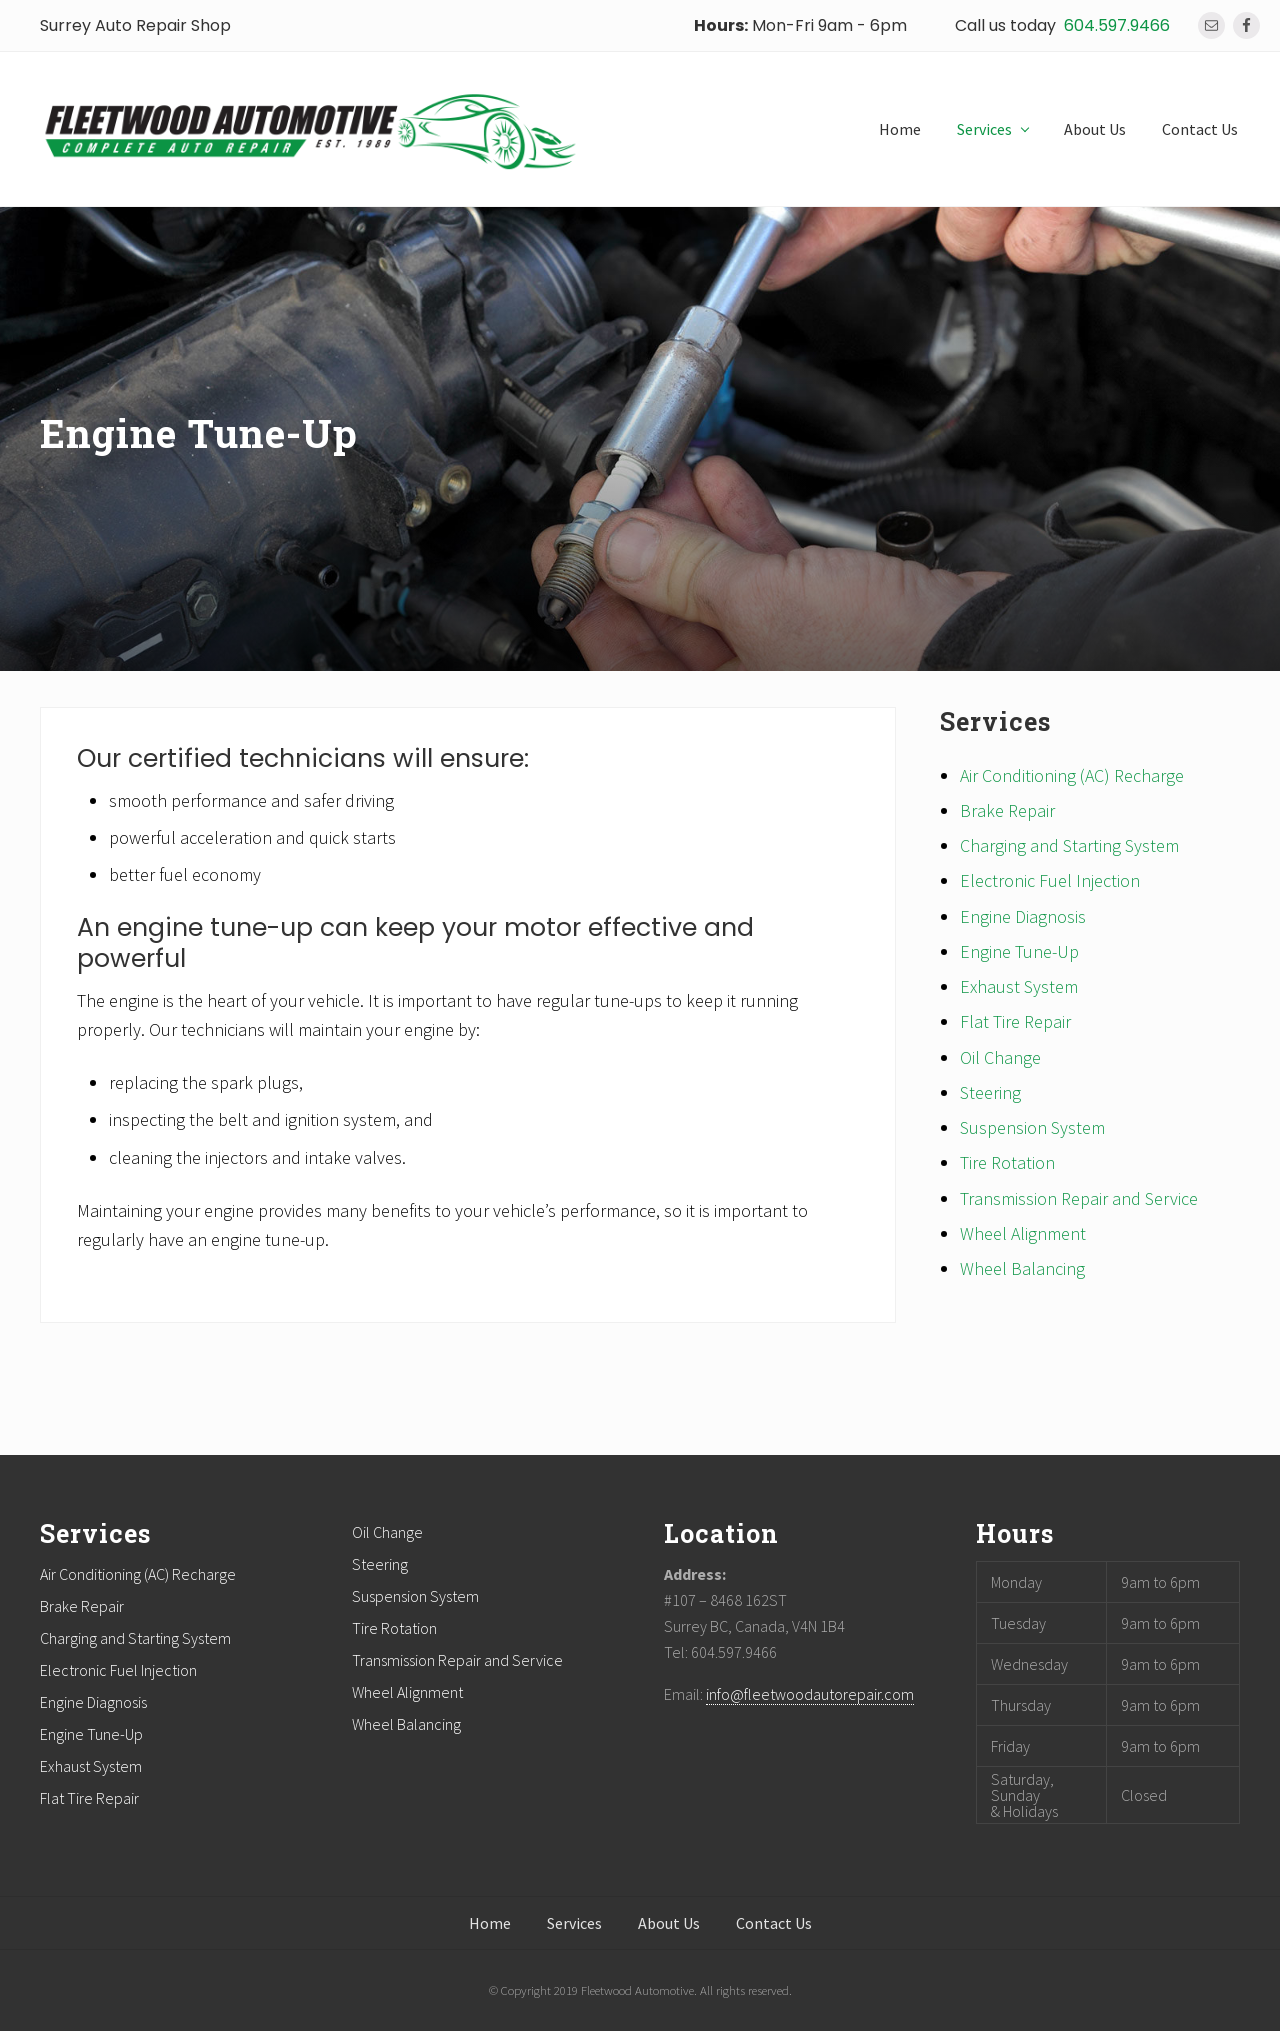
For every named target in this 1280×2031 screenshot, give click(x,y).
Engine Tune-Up (1019, 951)
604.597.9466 (1117, 25)
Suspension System (1032, 1127)
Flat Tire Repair (1015, 1021)
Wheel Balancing (1022, 1268)
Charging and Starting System (1069, 845)
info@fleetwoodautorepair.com (810, 1694)
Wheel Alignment (1023, 1233)
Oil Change (1000, 1057)
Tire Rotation (1007, 1162)
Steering (990, 1092)
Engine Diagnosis (1023, 916)
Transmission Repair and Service (1079, 1198)
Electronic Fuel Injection (1050, 880)
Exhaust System (1019, 986)
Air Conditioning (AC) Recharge (1072, 775)
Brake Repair (1007, 810)
